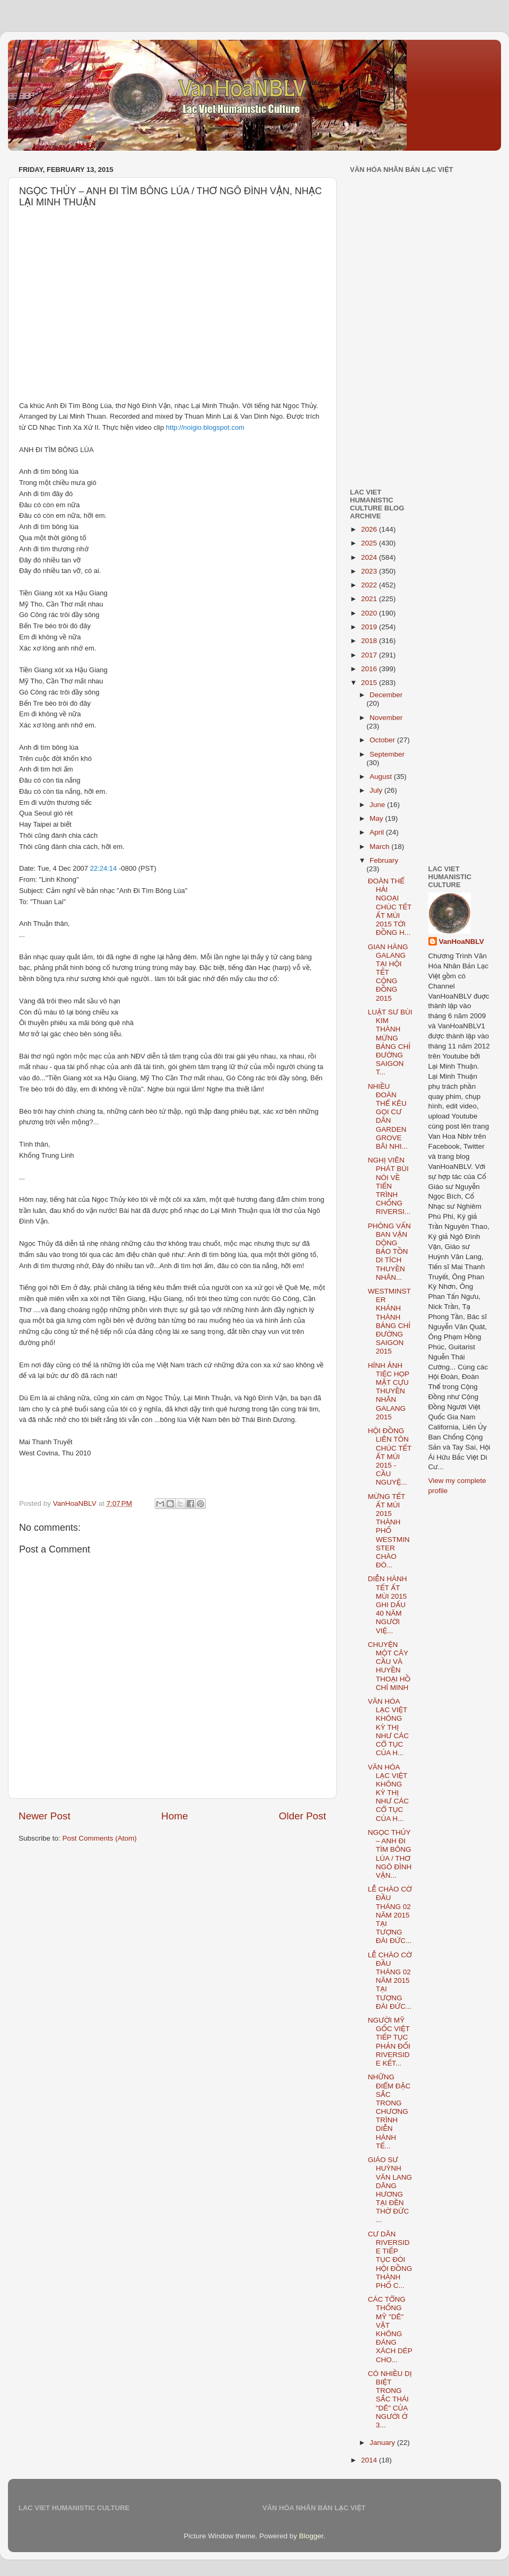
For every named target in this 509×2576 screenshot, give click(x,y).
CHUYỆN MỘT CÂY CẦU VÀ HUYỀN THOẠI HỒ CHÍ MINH (389, 1666)
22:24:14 (103, 868)
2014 (370, 2460)
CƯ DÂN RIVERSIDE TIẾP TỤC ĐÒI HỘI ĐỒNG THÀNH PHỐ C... (390, 2259)
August (382, 776)
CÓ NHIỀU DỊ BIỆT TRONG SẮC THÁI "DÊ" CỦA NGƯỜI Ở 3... (390, 2399)
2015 (370, 683)
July (377, 790)
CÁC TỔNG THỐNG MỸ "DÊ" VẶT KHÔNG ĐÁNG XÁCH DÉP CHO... (390, 2329)
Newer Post (45, 1816)
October (383, 740)
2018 (370, 641)
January (383, 2443)
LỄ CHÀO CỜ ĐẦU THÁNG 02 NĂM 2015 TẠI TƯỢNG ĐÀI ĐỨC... (390, 1915)
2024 (370, 557)
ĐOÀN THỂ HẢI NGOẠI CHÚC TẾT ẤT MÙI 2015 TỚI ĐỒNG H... (389, 906)
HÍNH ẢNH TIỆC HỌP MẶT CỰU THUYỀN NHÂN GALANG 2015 (388, 1391)
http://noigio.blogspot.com (205, 427)
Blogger (311, 2536)
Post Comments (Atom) (100, 1838)
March (380, 847)
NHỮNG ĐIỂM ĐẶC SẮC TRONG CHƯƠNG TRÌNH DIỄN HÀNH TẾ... (389, 2111)
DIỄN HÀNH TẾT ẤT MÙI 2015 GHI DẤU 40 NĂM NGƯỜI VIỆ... (387, 1604)
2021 (370, 599)
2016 (370, 669)
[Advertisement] (424, 256)
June (378, 805)
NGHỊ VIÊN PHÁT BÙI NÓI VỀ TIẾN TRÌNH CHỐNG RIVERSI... (389, 1186)
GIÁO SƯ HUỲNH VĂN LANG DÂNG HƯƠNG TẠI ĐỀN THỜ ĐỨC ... (390, 2190)
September (387, 754)
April (378, 832)
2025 (370, 543)
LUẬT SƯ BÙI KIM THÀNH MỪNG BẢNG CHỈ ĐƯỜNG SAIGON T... (390, 1042)
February (384, 860)
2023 (370, 571)
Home (174, 1816)
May (377, 818)
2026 (370, 529)
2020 (370, 613)
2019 (370, 627)
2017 (370, 655)
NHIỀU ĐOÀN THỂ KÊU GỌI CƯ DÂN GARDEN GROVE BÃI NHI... (388, 1116)
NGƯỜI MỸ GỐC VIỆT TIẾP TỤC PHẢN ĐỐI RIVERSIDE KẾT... (389, 2041)
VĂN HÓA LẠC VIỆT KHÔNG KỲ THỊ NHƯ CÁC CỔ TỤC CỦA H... (388, 1727)
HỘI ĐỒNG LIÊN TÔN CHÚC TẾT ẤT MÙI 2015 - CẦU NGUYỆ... (389, 1456)
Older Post (302, 1816)
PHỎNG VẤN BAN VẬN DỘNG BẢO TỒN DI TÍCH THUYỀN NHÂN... (389, 1251)
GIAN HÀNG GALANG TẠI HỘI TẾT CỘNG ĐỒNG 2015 (388, 972)
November (386, 718)
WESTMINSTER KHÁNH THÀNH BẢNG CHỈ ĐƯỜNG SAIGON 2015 (389, 1321)
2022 (370, 585)
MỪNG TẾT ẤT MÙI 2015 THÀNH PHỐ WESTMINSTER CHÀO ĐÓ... (389, 1531)
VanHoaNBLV (461, 942)
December (386, 695)
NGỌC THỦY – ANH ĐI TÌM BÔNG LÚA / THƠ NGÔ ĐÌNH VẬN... (390, 1853)
